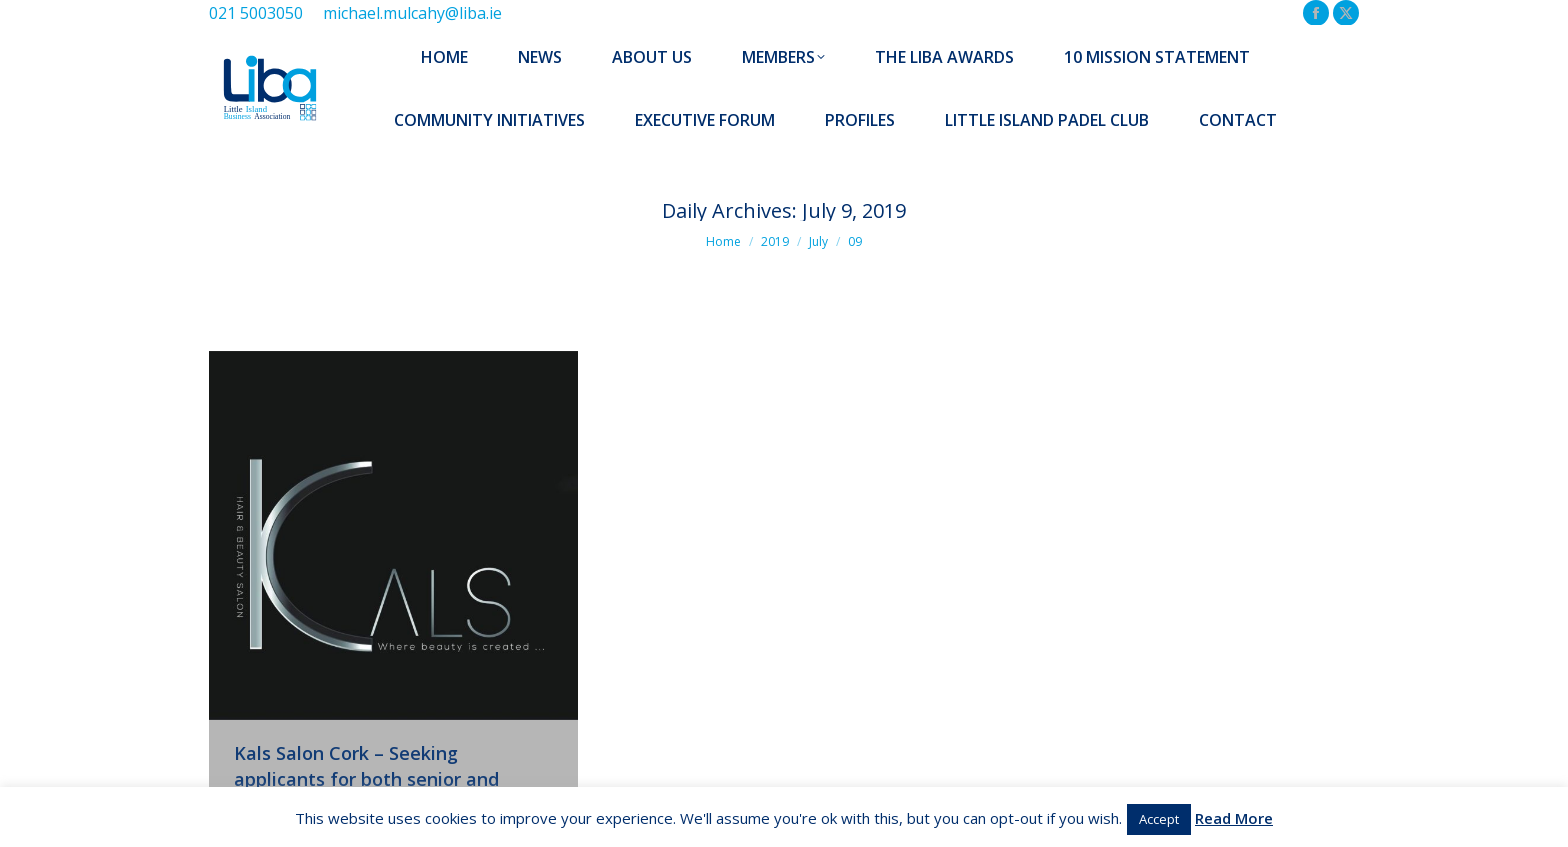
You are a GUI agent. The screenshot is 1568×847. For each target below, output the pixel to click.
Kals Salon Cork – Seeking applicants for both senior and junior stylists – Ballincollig (366, 779)
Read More (1234, 818)
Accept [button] (1159, 819)
